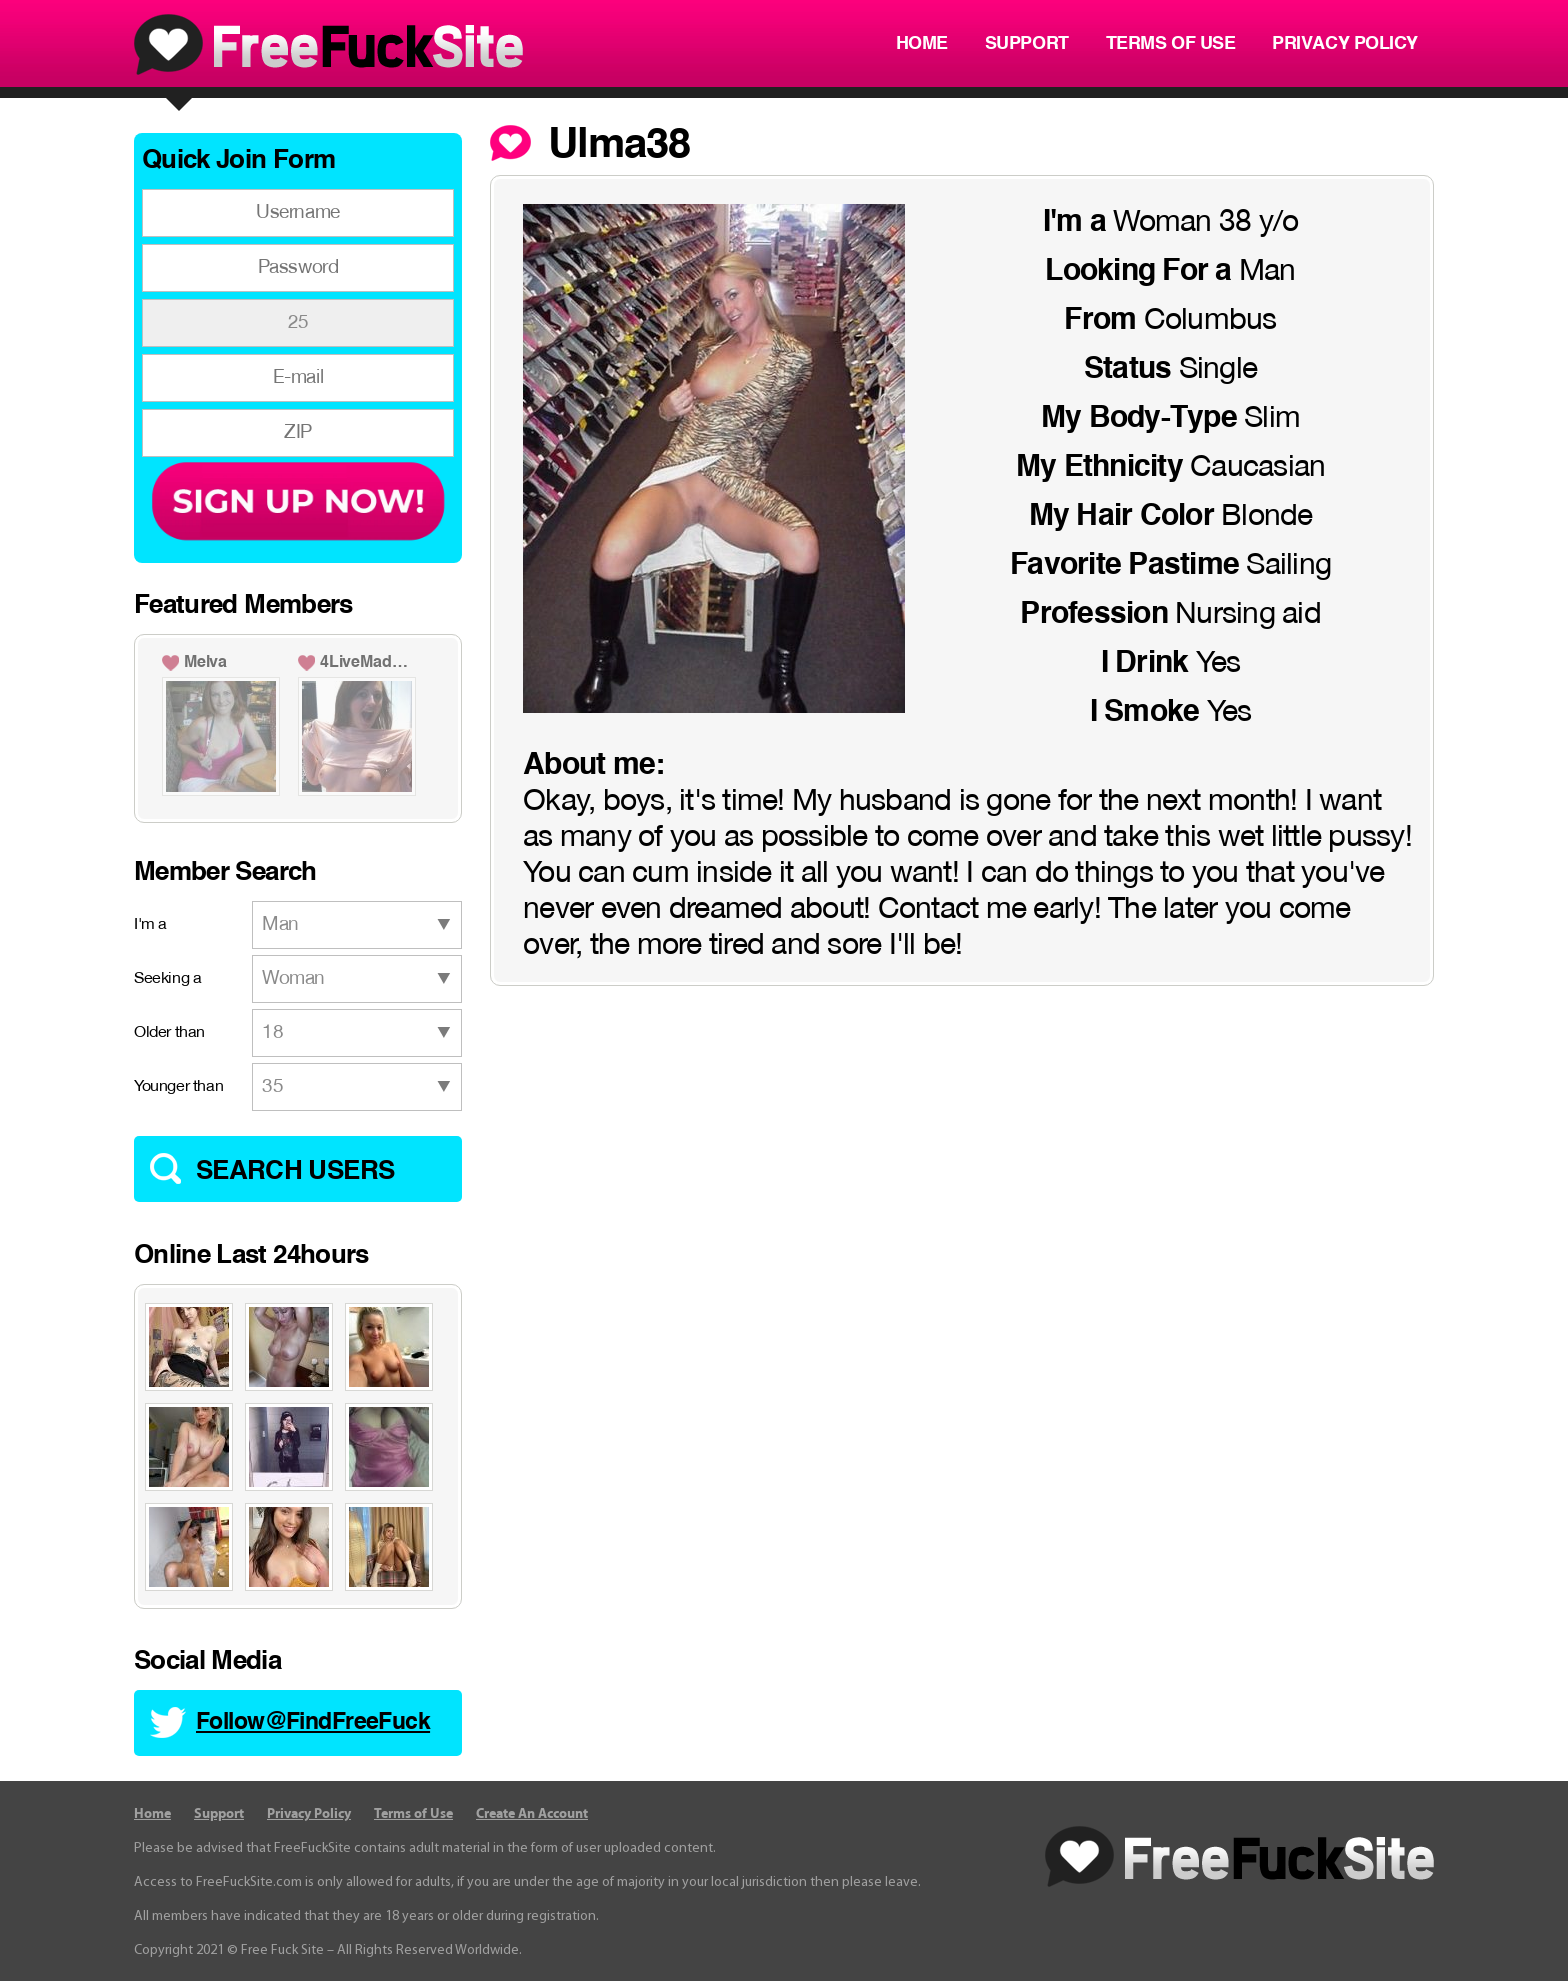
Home (922, 44)
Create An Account (532, 1814)
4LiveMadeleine (368, 663)
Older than (169, 1033)
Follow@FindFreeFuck (313, 1722)
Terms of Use (1171, 44)
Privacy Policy (1345, 44)
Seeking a (167, 979)
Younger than (178, 1087)
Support (1027, 44)
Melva (205, 663)
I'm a (150, 925)
